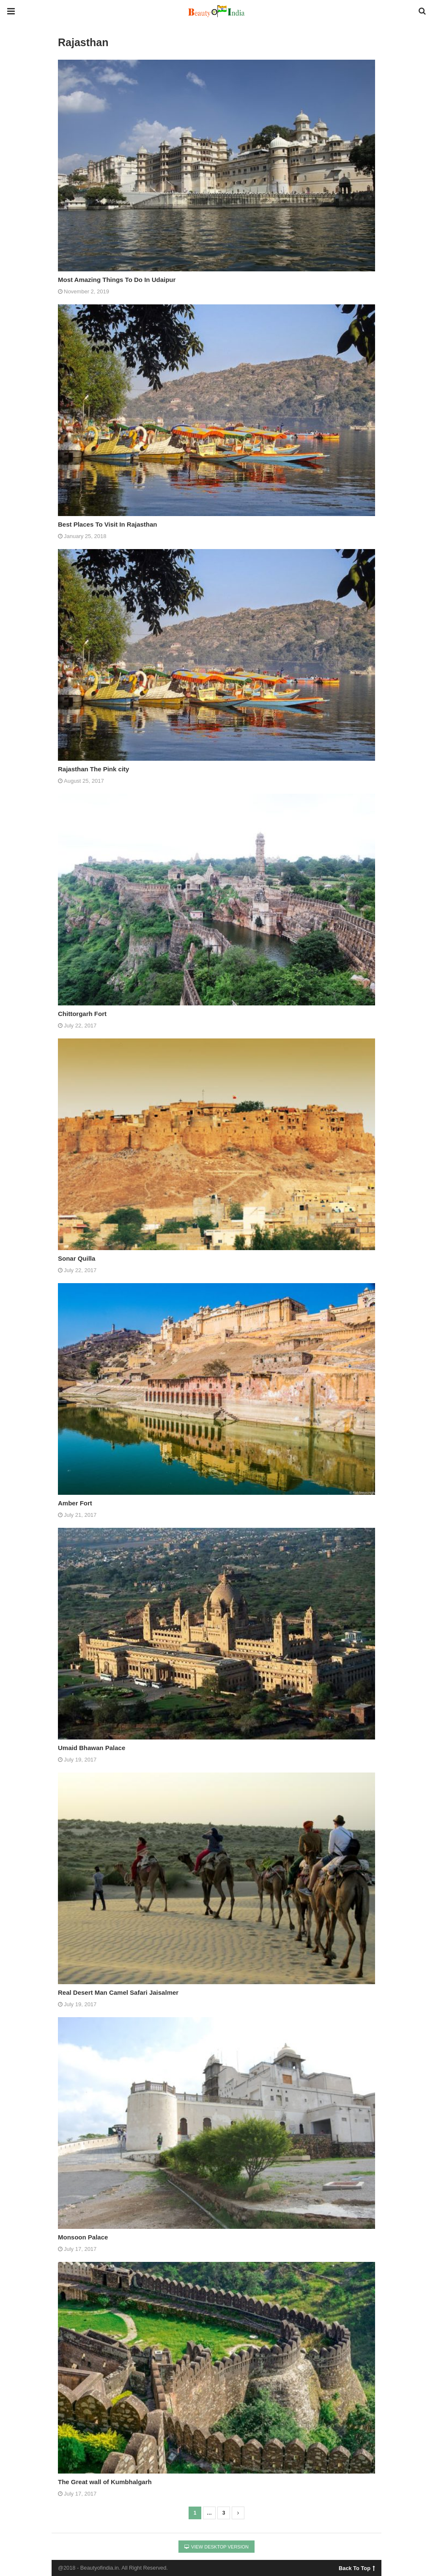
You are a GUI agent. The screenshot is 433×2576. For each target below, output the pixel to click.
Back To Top (357, 2567)
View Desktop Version (216, 2546)
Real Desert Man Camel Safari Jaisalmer (118, 1992)
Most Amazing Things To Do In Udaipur (116, 279)
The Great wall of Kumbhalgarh (105, 2481)
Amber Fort (75, 1503)
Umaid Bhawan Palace (91, 1747)
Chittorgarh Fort (82, 1013)
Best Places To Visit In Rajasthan (107, 524)
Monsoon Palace (83, 2237)
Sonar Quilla (76, 1258)
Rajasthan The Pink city (93, 769)
